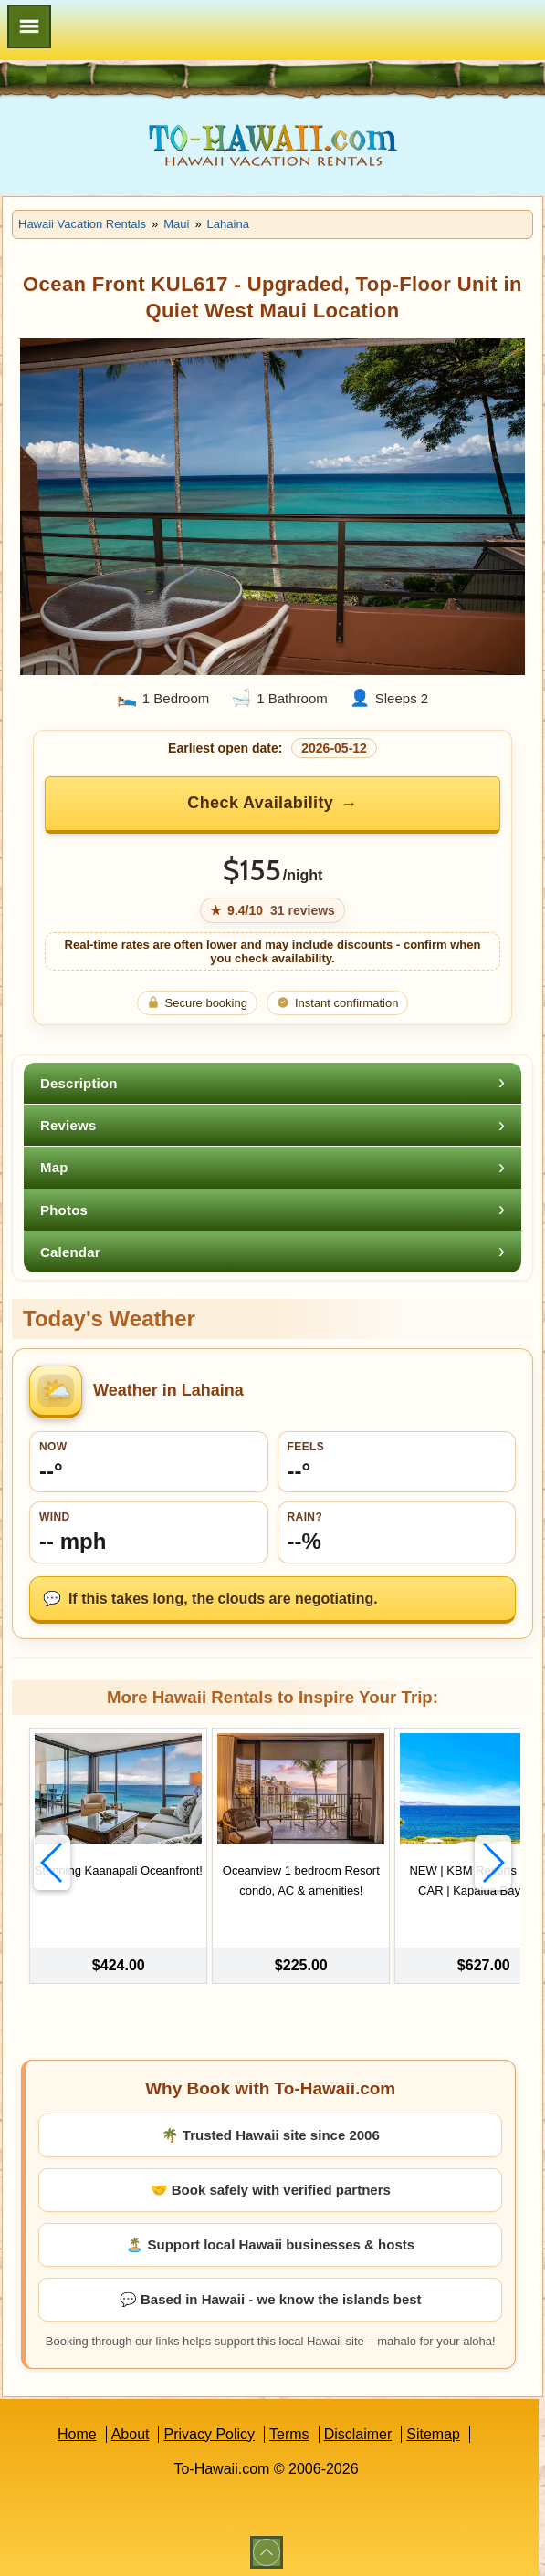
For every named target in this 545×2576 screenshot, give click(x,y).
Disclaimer (358, 2428)
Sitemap (433, 2428)
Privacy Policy (209, 2428)
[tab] (272, 1083)
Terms (289, 2428)
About (130, 2428)
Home (77, 2428)
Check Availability (260, 803)
